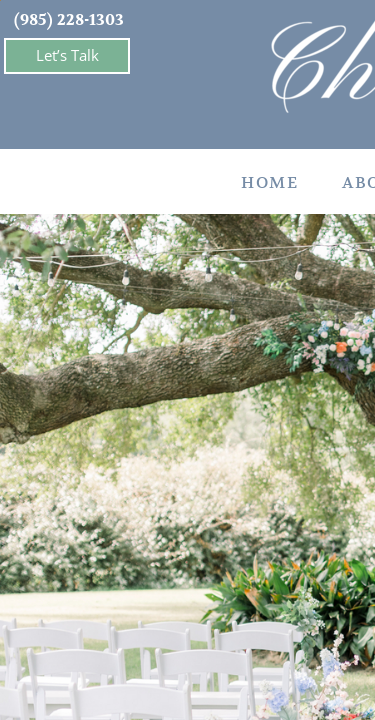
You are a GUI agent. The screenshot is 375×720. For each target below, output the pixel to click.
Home (269, 183)
